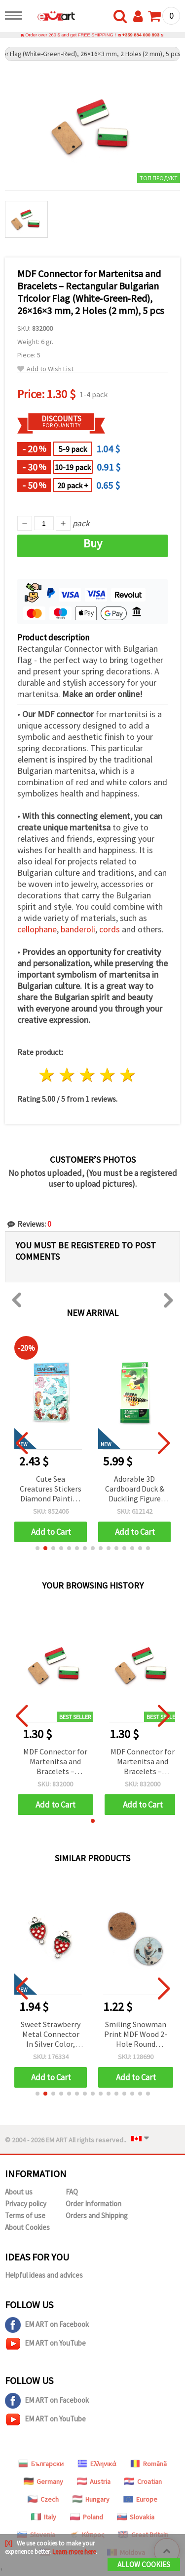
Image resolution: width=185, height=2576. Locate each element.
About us (19, 2191)
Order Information (93, 2203)
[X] (8, 2543)
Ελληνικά (96, 2464)
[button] (37, 1548)
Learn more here (74, 2551)
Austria (94, 2481)
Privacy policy (25, 2203)
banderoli (78, 929)
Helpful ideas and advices (44, 2275)
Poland (86, 2516)
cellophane (37, 929)
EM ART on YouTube (45, 2344)
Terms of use (25, 2215)
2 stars (67, 1075)
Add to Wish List (45, 369)
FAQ (72, 2191)
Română (148, 2464)
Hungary (91, 2499)
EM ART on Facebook (47, 2325)
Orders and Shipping (97, 2215)
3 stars (87, 1075)
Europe (140, 2499)
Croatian (143, 2481)
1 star (47, 1075)
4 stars (107, 1075)
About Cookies (27, 2227)
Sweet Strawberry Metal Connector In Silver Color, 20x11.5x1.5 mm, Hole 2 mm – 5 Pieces (50, 2034)
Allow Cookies (143, 2564)
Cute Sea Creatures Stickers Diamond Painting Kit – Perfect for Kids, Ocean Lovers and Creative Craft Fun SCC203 (134, 1489)
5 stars (127, 1075)
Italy (43, 2516)
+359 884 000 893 (140, 34)
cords (109, 929)
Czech (43, 2499)
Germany (43, 2481)
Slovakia (135, 2516)
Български (41, 2464)
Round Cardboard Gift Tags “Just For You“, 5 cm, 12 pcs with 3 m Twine (50, 1489)
